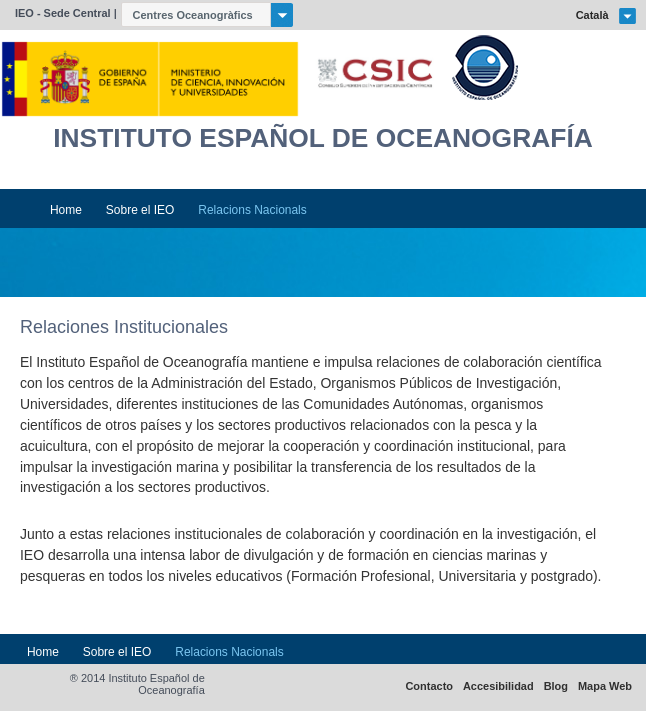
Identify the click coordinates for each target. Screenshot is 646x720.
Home (66, 210)
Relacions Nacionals (252, 210)
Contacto (429, 686)
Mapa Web (605, 686)
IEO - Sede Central (63, 13)
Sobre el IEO (140, 210)
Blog (556, 686)
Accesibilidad (498, 686)
